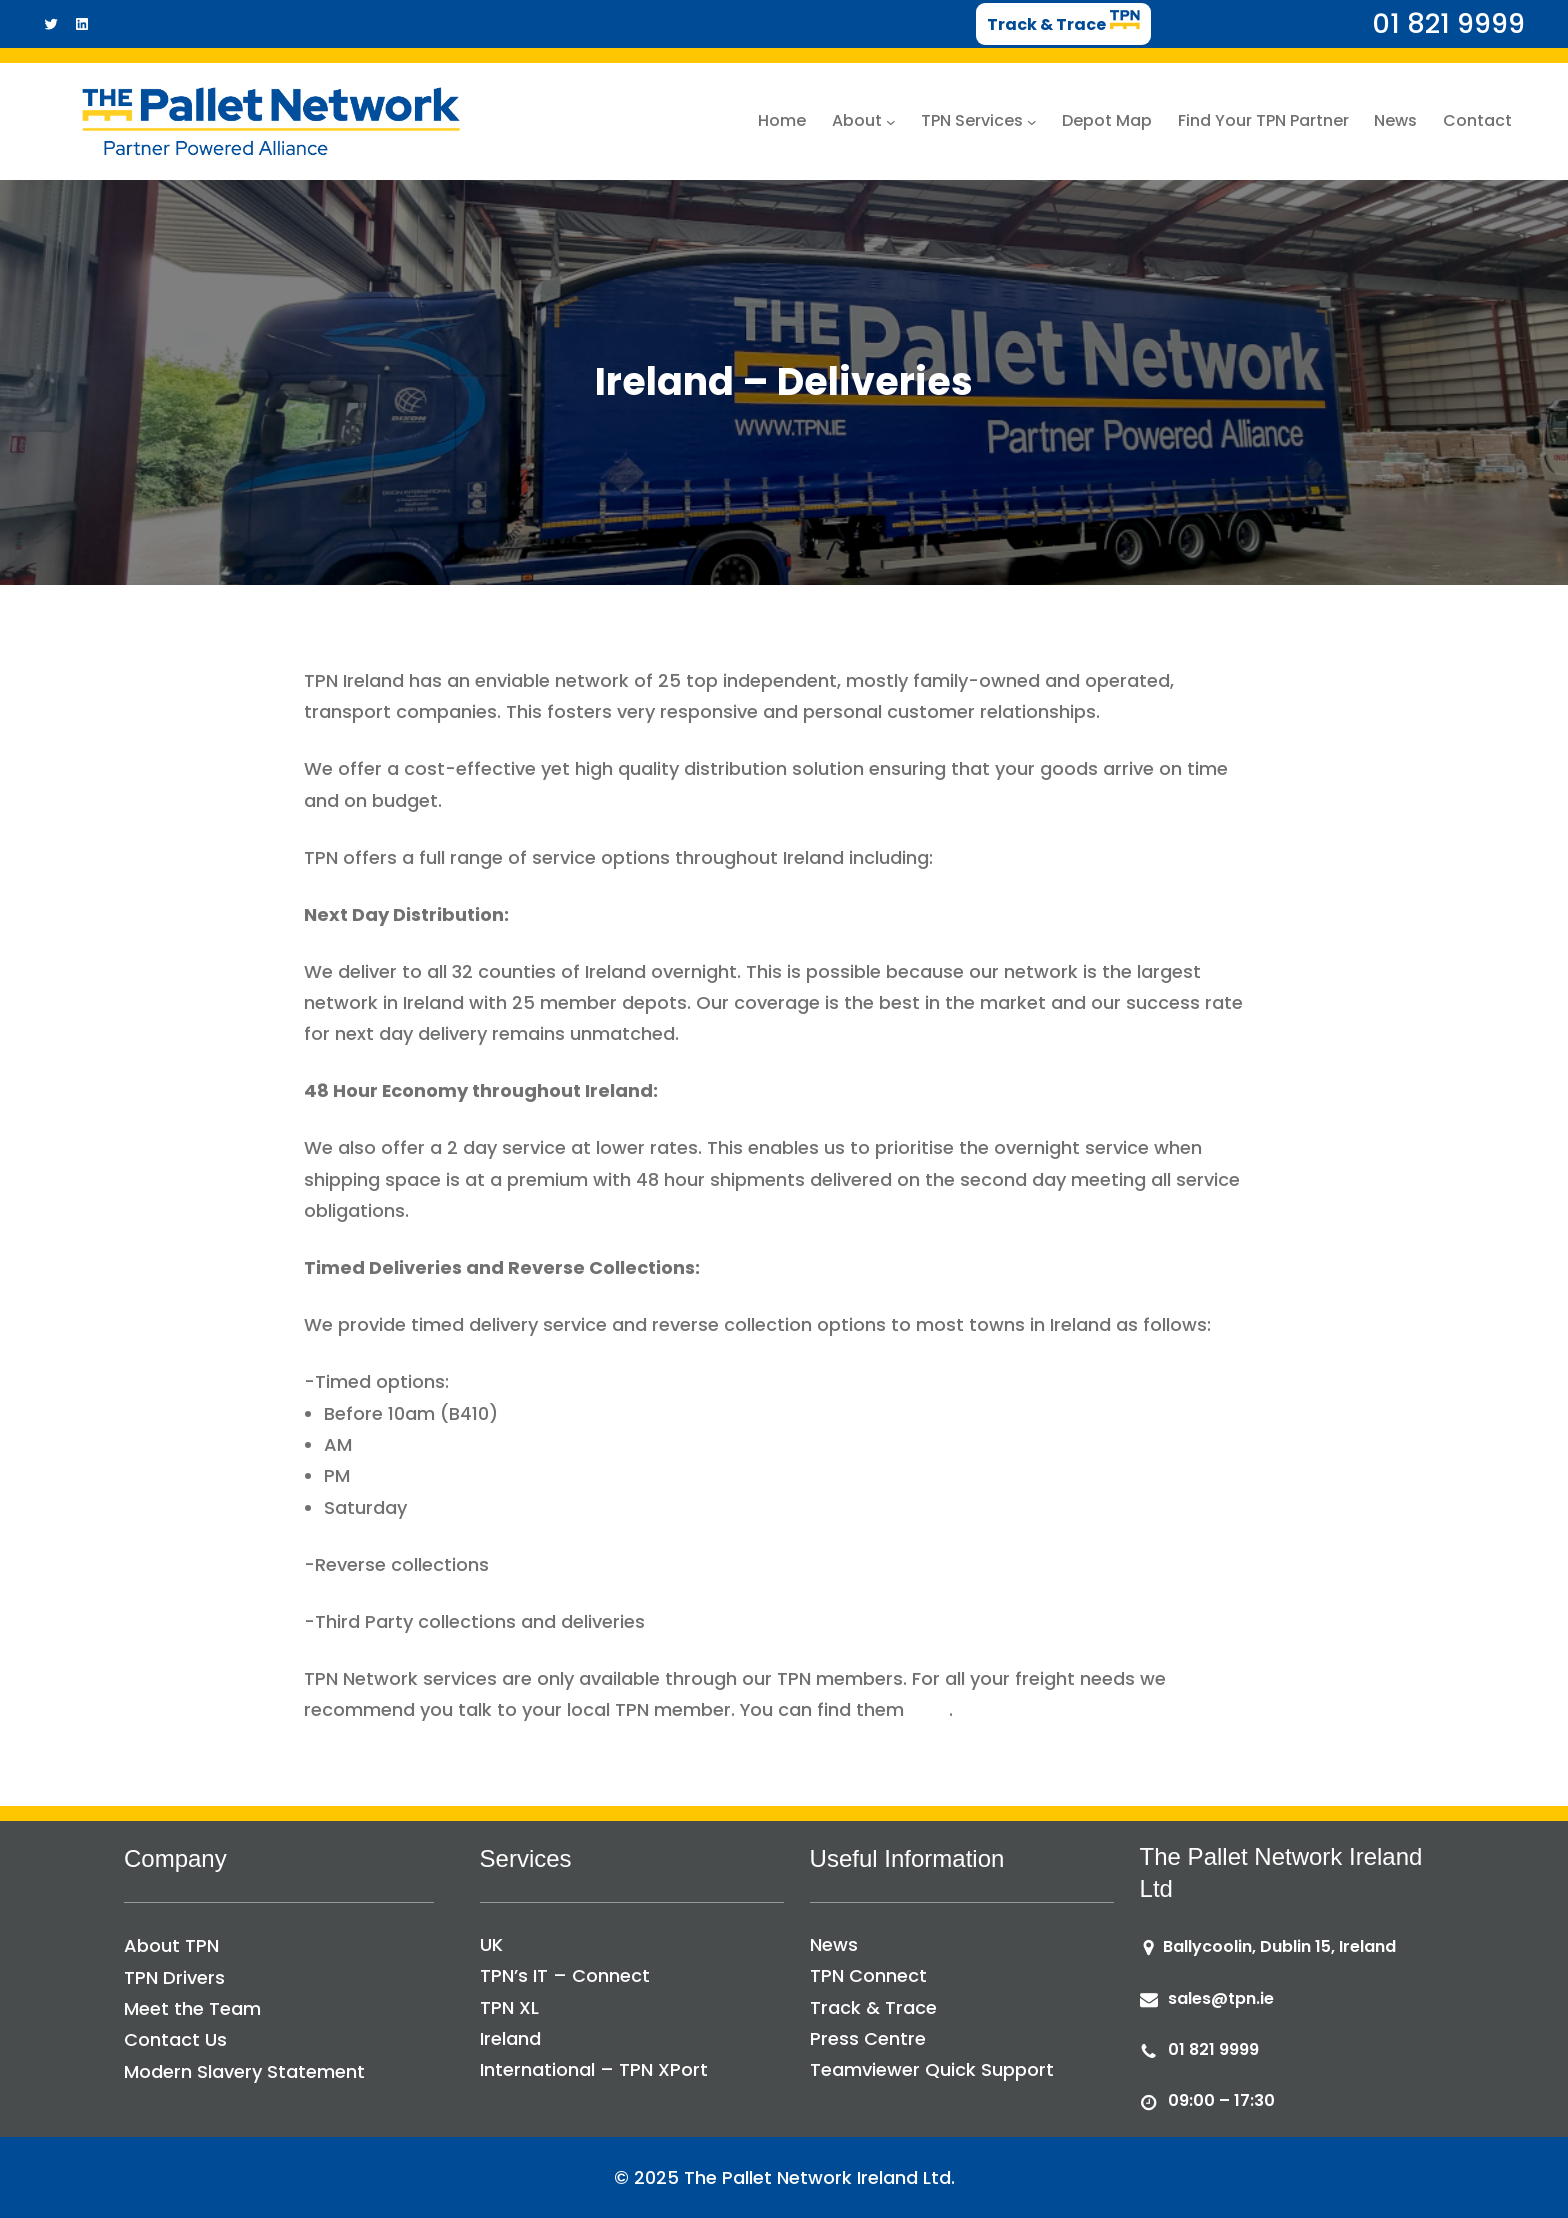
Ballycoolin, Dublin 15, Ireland (1279, 1946)
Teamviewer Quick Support (932, 2069)
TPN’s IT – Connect (565, 1975)
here (929, 1709)
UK (491, 1944)
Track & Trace (873, 2007)
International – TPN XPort (594, 2069)
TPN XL (509, 2007)
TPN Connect (868, 1975)
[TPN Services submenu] (1032, 121)
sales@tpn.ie (1221, 1998)
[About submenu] (891, 121)
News (834, 1944)
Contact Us (175, 2039)
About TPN (171, 1945)
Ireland (510, 2038)
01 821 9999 (1213, 2049)
